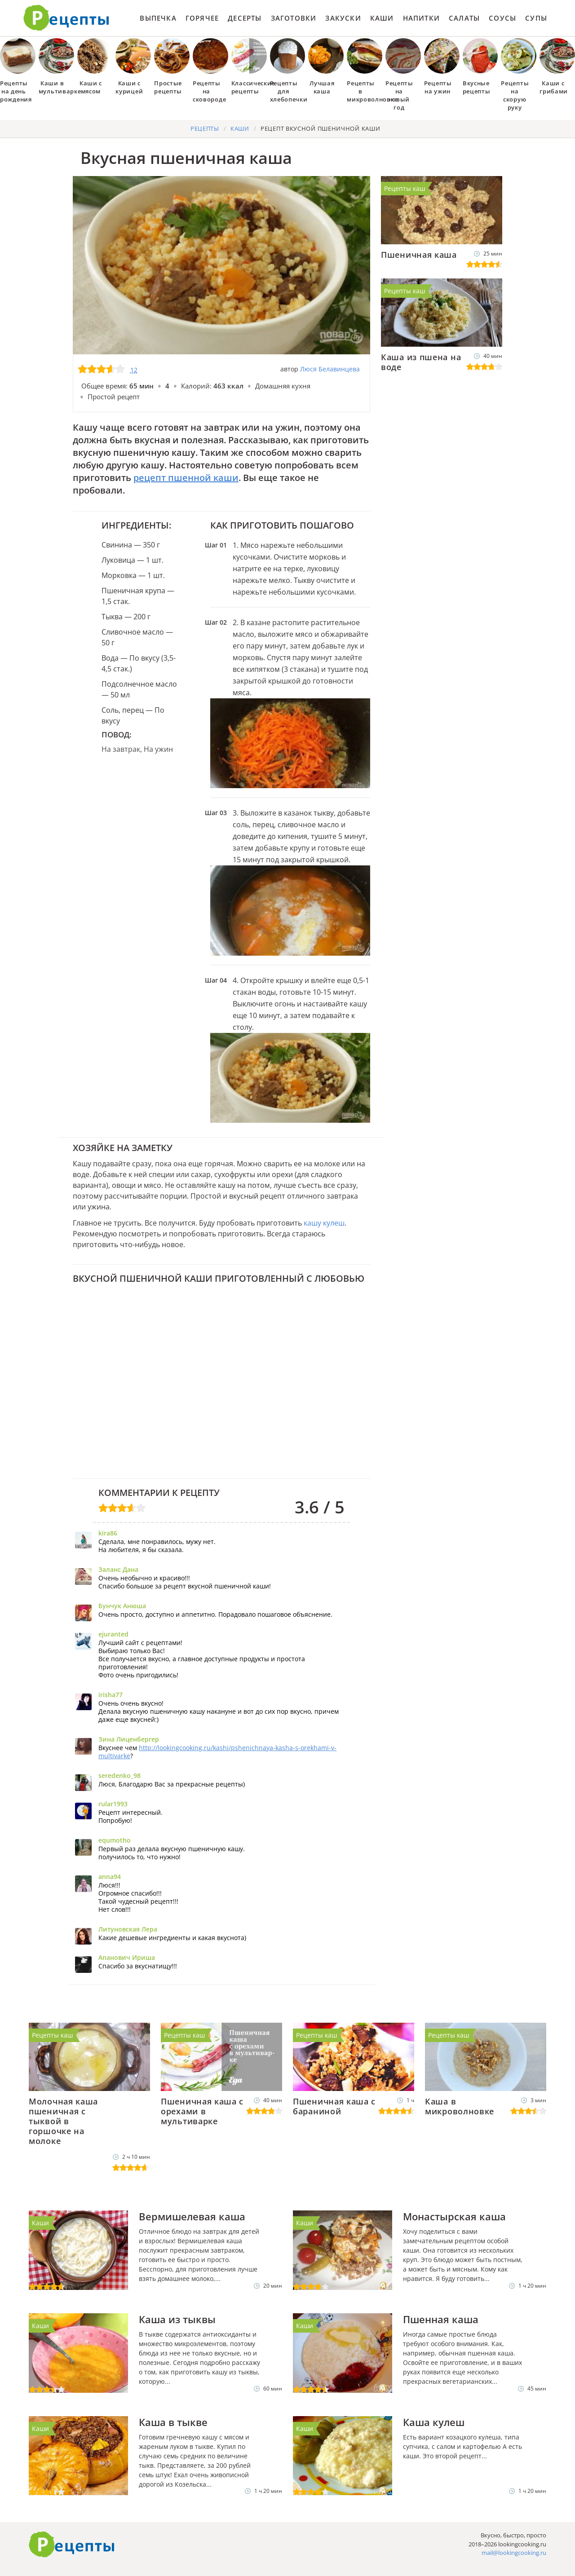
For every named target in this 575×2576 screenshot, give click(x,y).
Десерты (244, 17)
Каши (382, 17)
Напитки (421, 17)
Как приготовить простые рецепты (66, 17)
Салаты (464, 17)
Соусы (502, 17)
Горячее (202, 17)
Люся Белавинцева (330, 369)
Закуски (343, 17)
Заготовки (294, 17)
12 (133, 370)
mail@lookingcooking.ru (514, 2553)
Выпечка (158, 17)
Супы (536, 17)
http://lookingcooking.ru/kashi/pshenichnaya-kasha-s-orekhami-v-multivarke (217, 1751)
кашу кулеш (324, 1223)
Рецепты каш (404, 188)
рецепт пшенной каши (186, 478)
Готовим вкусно (72, 2544)
